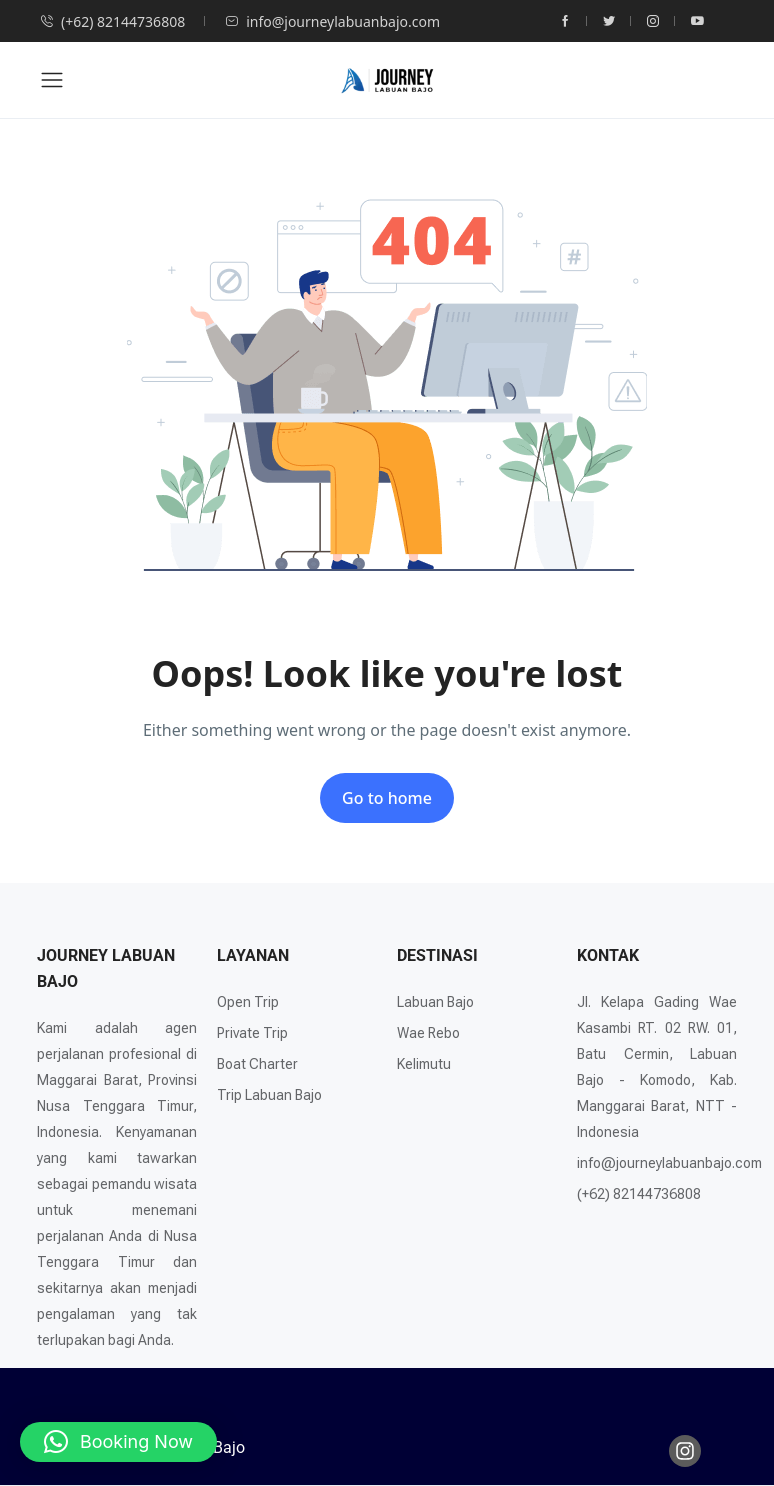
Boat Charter (257, 1064)
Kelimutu (424, 1064)
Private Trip (252, 1033)
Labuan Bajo (435, 1002)
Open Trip (248, 1002)
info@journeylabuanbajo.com (332, 21)
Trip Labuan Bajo (269, 1095)
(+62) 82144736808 (112, 21)
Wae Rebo (428, 1033)
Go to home (387, 798)
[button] (118, 1442)
